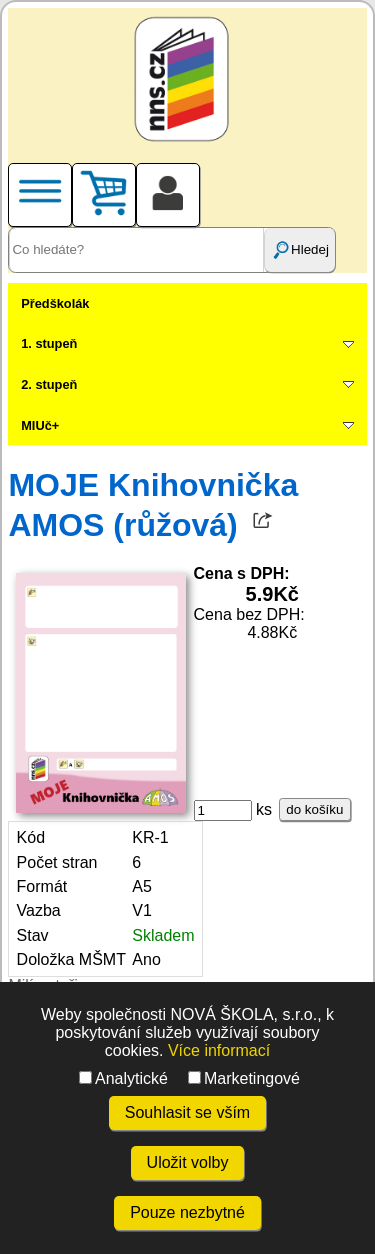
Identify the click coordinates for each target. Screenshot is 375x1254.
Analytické (123, 1078)
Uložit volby (188, 1162)
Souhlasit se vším (187, 1112)
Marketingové (244, 1078)
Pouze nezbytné (187, 1212)
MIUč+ (40, 425)
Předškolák (55, 303)
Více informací (219, 1050)
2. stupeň (49, 384)
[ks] (223, 810)
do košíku (314, 809)
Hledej (300, 250)
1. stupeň (49, 343)
